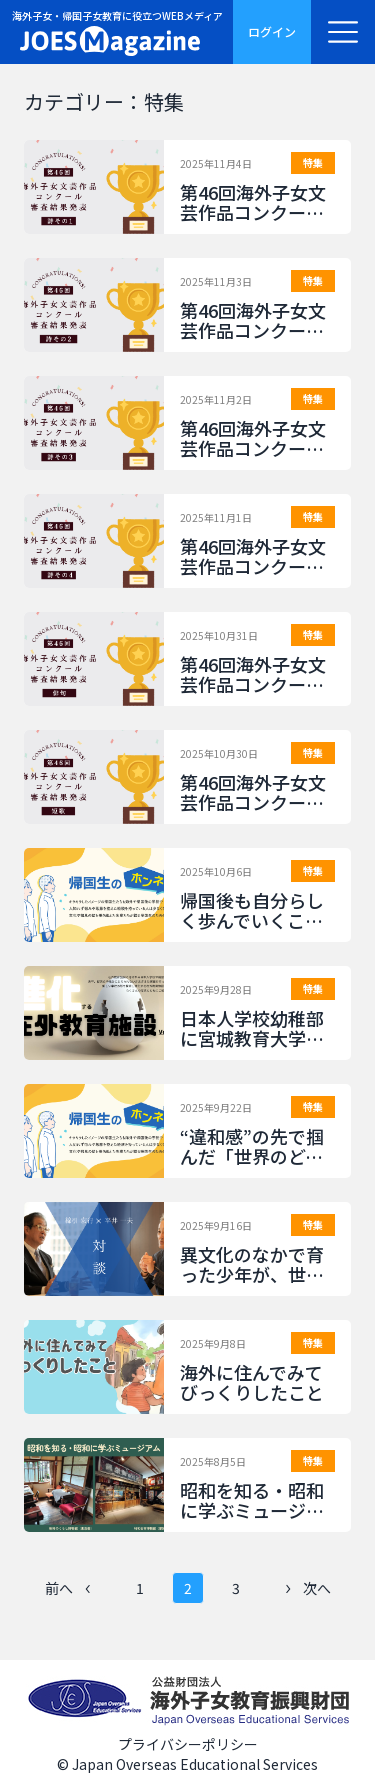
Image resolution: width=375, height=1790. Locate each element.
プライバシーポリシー (188, 1744)
